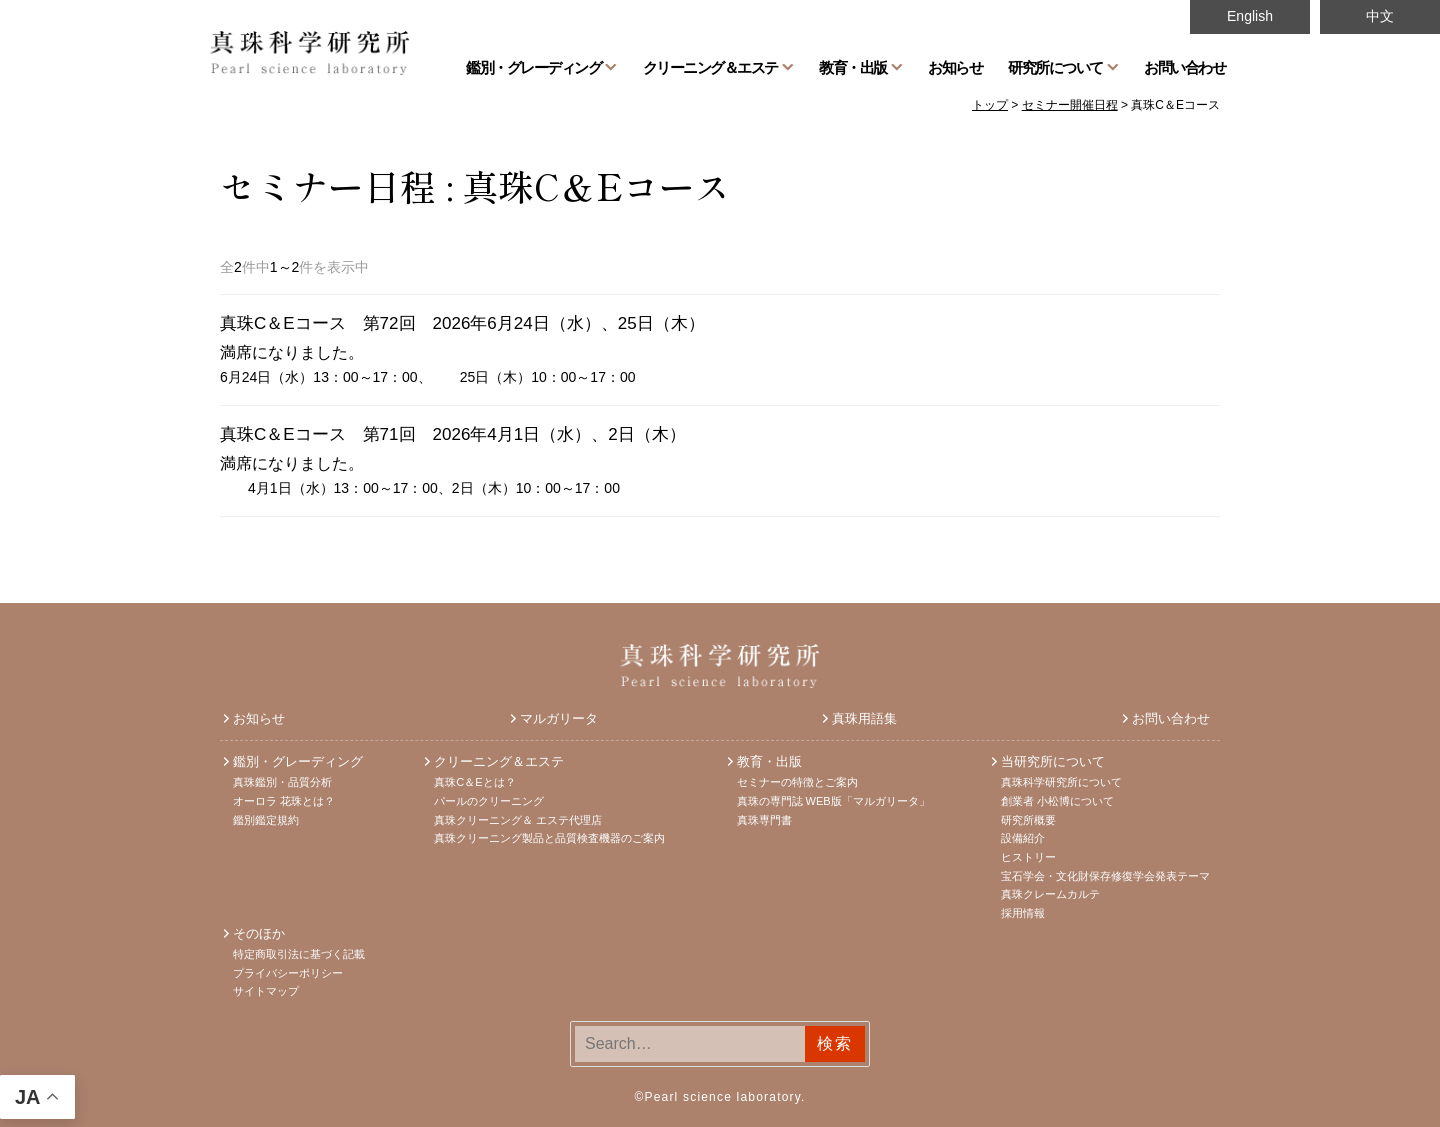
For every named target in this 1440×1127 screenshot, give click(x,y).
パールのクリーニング (489, 801)
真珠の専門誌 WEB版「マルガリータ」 (833, 801)
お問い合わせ (1184, 67)
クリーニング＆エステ (710, 67)
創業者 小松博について (1057, 801)
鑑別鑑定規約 (266, 820)
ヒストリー (1028, 857)
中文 (1380, 16)
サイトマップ (266, 991)
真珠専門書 (764, 820)
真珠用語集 (864, 718)
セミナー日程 (328, 185)
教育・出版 (853, 67)
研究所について (1055, 67)
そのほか (259, 933)
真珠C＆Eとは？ (474, 782)
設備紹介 (1023, 838)
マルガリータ (559, 718)
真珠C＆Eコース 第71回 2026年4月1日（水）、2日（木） (453, 434)
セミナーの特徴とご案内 (797, 782)
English (1250, 16)
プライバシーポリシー (288, 973)
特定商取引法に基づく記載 (299, 954)
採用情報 (1023, 913)
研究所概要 (1028, 820)
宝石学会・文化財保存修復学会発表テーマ (1105, 876)
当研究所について (1053, 761)
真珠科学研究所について (1061, 782)
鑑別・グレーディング (533, 67)
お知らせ (955, 67)
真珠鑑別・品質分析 (282, 782)
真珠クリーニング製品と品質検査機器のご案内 (549, 838)
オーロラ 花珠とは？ (284, 801)
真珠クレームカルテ (1050, 894)
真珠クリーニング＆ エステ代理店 (518, 820)
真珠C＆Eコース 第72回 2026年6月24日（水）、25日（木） (462, 323)
